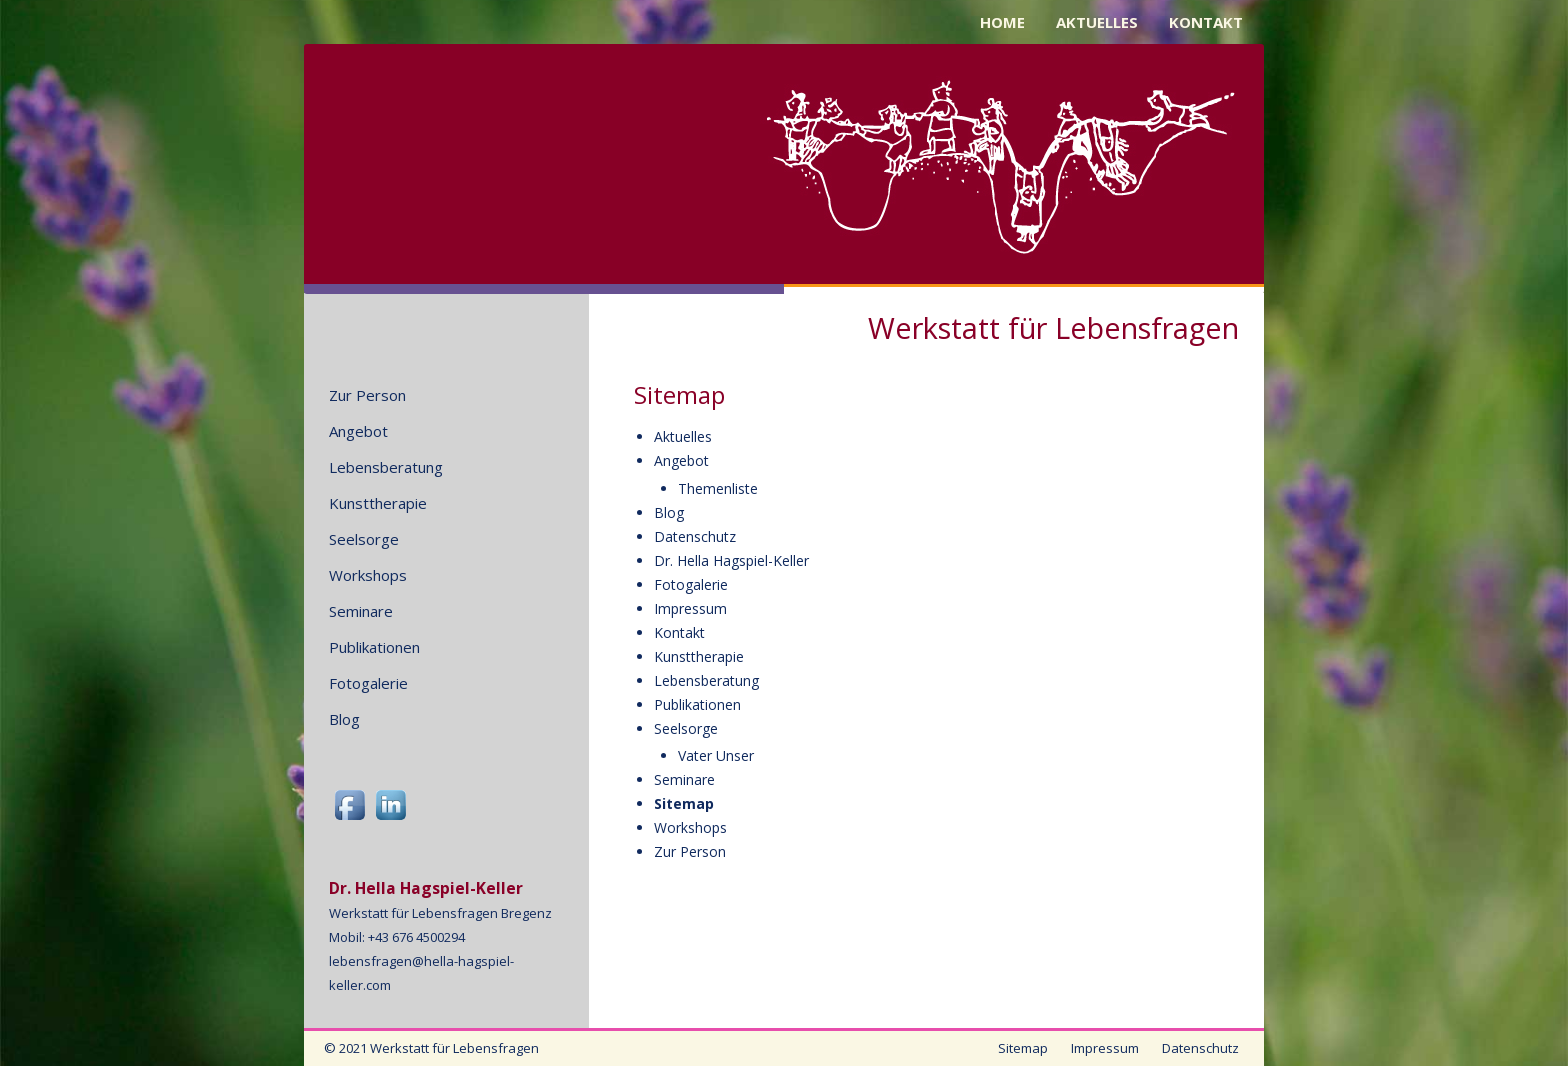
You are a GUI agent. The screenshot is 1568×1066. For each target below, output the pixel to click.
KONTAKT (1206, 22)
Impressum (690, 608)
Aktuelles (683, 436)
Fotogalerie (691, 584)
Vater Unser (716, 755)
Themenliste (718, 488)
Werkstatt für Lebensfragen (1053, 327)
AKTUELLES (1097, 22)
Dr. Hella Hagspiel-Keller (731, 560)
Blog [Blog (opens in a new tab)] (669, 512)
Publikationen (697, 704)
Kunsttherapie (699, 656)
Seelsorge (686, 728)
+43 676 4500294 (416, 937)
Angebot (681, 460)
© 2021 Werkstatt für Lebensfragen (431, 1048)
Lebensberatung (706, 680)
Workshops (690, 827)
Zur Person (690, 851)
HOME (1002, 22)
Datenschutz (695, 536)
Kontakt (679, 632)
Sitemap (684, 803)
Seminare (684, 779)
